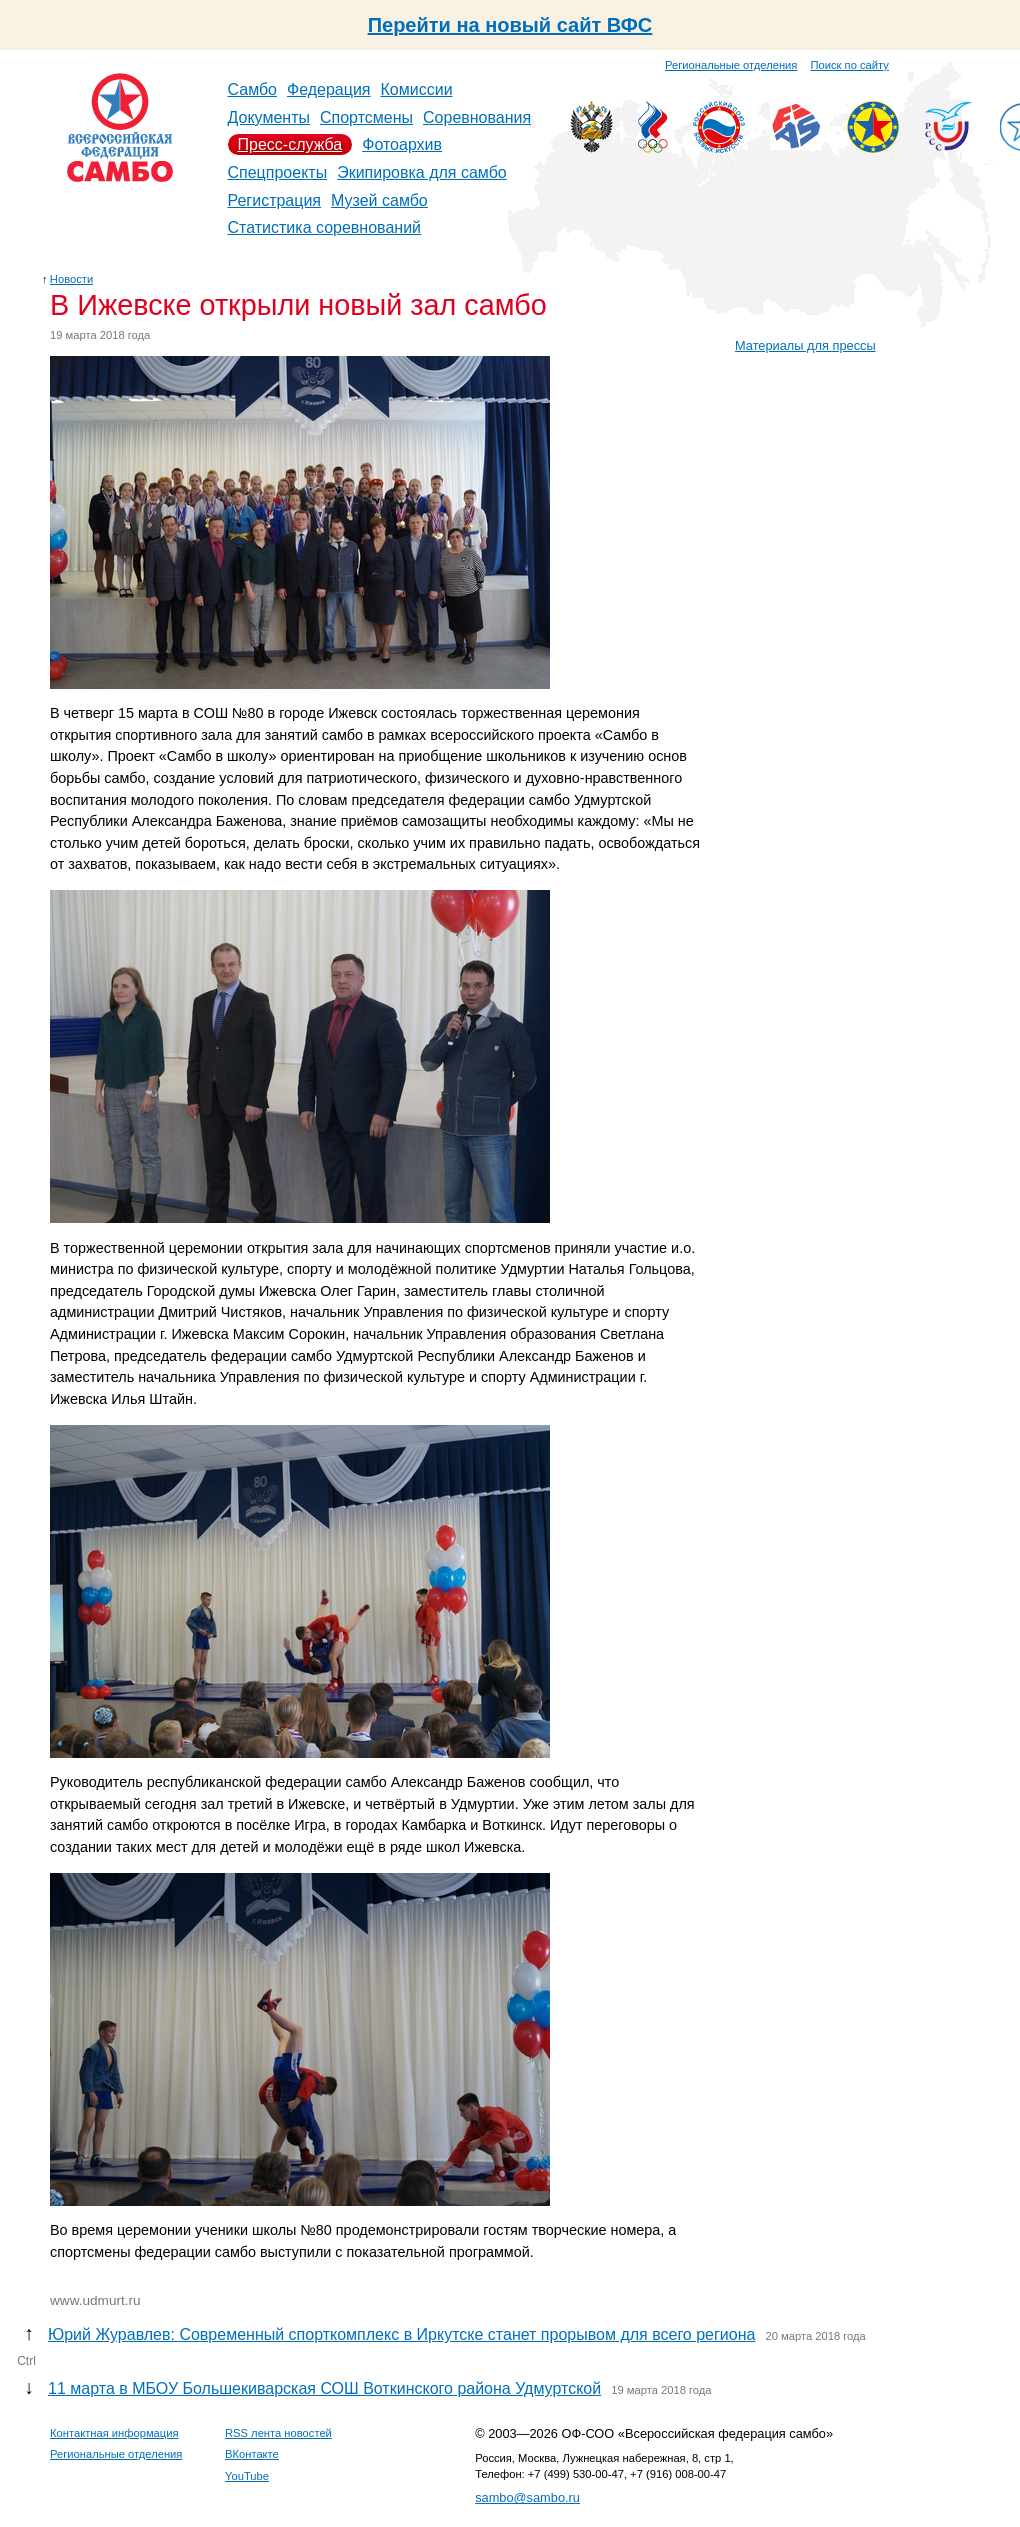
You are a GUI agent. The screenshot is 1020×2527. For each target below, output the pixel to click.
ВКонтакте (252, 2454)
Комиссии (417, 89)
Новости (71, 279)
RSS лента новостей (278, 2433)
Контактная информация (114, 2433)
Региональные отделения (731, 65)
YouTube (247, 2476)
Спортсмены (366, 117)
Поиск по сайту (850, 65)
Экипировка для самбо (422, 172)
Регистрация (275, 200)
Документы (269, 117)
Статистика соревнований (325, 227)
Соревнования (477, 117)
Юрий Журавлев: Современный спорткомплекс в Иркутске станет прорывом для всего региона (401, 2334)
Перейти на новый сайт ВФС (510, 25)
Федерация (329, 89)
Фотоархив (402, 144)
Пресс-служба (290, 144)
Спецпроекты (278, 172)
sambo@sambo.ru (527, 2497)
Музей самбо (379, 200)
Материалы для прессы (805, 345)
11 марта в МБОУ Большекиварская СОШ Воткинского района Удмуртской (324, 2388)
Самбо (253, 89)
